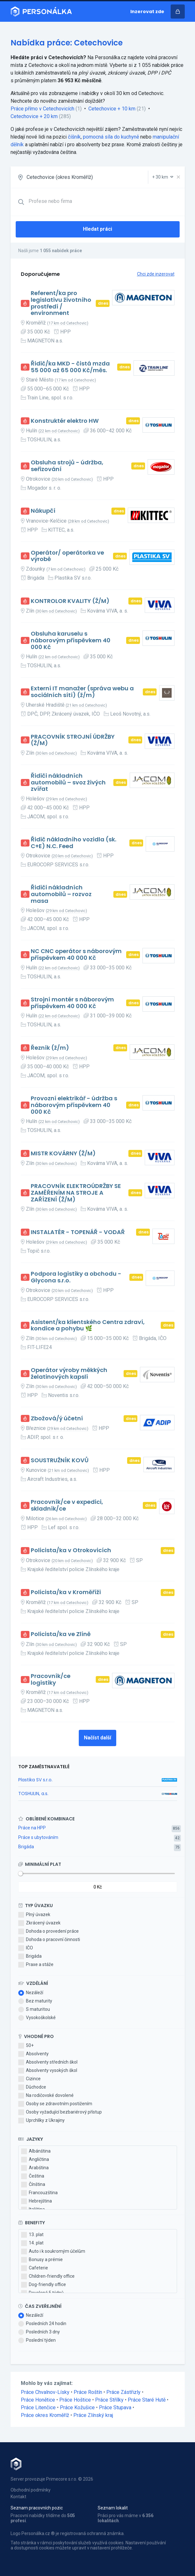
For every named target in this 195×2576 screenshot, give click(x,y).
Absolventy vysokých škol (47, 2071)
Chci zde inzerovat (156, 274)
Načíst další (97, 1738)
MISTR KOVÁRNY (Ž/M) (63, 1153)
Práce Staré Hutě (147, 2400)
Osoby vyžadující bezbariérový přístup (60, 2112)
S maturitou (34, 2009)
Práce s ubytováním (38, 1837)
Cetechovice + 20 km (34, 116)
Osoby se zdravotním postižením (55, 2104)
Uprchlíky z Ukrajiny (41, 2120)
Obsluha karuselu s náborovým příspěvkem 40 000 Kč (70, 640)
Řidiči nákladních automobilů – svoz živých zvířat (68, 782)
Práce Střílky (109, 2400)
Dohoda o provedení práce (48, 1931)
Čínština (33, 2184)
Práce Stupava (115, 2407)
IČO (25, 1948)
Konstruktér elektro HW (65, 421)
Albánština (36, 2151)
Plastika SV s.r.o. (35, 1779)
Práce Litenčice (38, 2407)
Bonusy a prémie (42, 2260)
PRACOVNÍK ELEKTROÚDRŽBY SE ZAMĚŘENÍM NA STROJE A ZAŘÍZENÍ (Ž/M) (76, 1193)
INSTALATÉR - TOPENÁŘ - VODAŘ (78, 1232)
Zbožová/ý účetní (57, 1418)
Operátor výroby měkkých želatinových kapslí (69, 1373)
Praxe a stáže (35, 1965)
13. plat (32, 2235)
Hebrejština (36, 2201)
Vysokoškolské (37, 2018)
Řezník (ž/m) (50, 1048)
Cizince (29, 2079)
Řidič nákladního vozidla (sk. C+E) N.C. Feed (73, 842)
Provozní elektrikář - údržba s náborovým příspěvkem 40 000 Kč (74, 1105)
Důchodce (32, 2087)
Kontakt (18, 2496)
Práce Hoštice (75, 2400)
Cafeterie (34, 2268)
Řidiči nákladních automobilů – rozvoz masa (61, 894)
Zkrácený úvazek (39, 1923)
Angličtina (35, 2160)
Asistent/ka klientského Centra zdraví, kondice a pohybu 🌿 (88, 1325)
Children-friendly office (48, 2276)
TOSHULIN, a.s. (33, 1793)
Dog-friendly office (43, 2285)
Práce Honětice (38, 2400)
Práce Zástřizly (123, 2392)
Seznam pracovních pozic (37, 2507)
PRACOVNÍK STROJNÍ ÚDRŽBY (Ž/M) (73, 740)
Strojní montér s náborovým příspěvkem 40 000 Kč (72, 1002)
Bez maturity (35, 2001)
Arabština (35, 2168)
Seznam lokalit (113, 2507)
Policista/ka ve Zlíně (61, 1634)
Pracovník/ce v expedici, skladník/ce (67, 1505)
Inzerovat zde (147, 11)
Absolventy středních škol (47, 2062)
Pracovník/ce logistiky (50, 1679)
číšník (74, 137)
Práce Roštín (88, 2392)
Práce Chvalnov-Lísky (45, 2392)
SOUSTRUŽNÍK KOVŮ (60, 1460)
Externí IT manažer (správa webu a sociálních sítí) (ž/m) (82, 691)
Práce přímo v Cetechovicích (42, 109)
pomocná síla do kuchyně (111, 137)
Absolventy (33, 2054)
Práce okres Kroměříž (45, 2415)
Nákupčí (43, 511)
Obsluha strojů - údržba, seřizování (67, 465)
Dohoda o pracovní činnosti (49, 1940)
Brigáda (26, 1846)
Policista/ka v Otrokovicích (71, 1550)
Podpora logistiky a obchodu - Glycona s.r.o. (76, 1277)
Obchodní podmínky (31, 2489)
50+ (26, 2046)
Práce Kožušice (77, 2407)
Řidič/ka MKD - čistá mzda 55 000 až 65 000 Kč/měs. (70, 366)
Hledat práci (97, 229)
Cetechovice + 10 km (111, 109)
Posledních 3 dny (39, 2332)
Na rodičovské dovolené (46, 2096)
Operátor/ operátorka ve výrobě (67, 556)
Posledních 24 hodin (42, 2324)
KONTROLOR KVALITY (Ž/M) (70, 601)
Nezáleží (30, 1993)
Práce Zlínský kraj (93, 2415)
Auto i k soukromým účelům (53, 2251)
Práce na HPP (32, 1827)
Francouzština (39, 2193)
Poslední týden (37, 2340)
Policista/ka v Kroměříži (66, 1592)
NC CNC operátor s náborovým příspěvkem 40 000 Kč (76, 954)
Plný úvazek (34, 1915)
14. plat (32, 2243)
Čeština (32, 2176)
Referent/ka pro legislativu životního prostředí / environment (61, 303)
